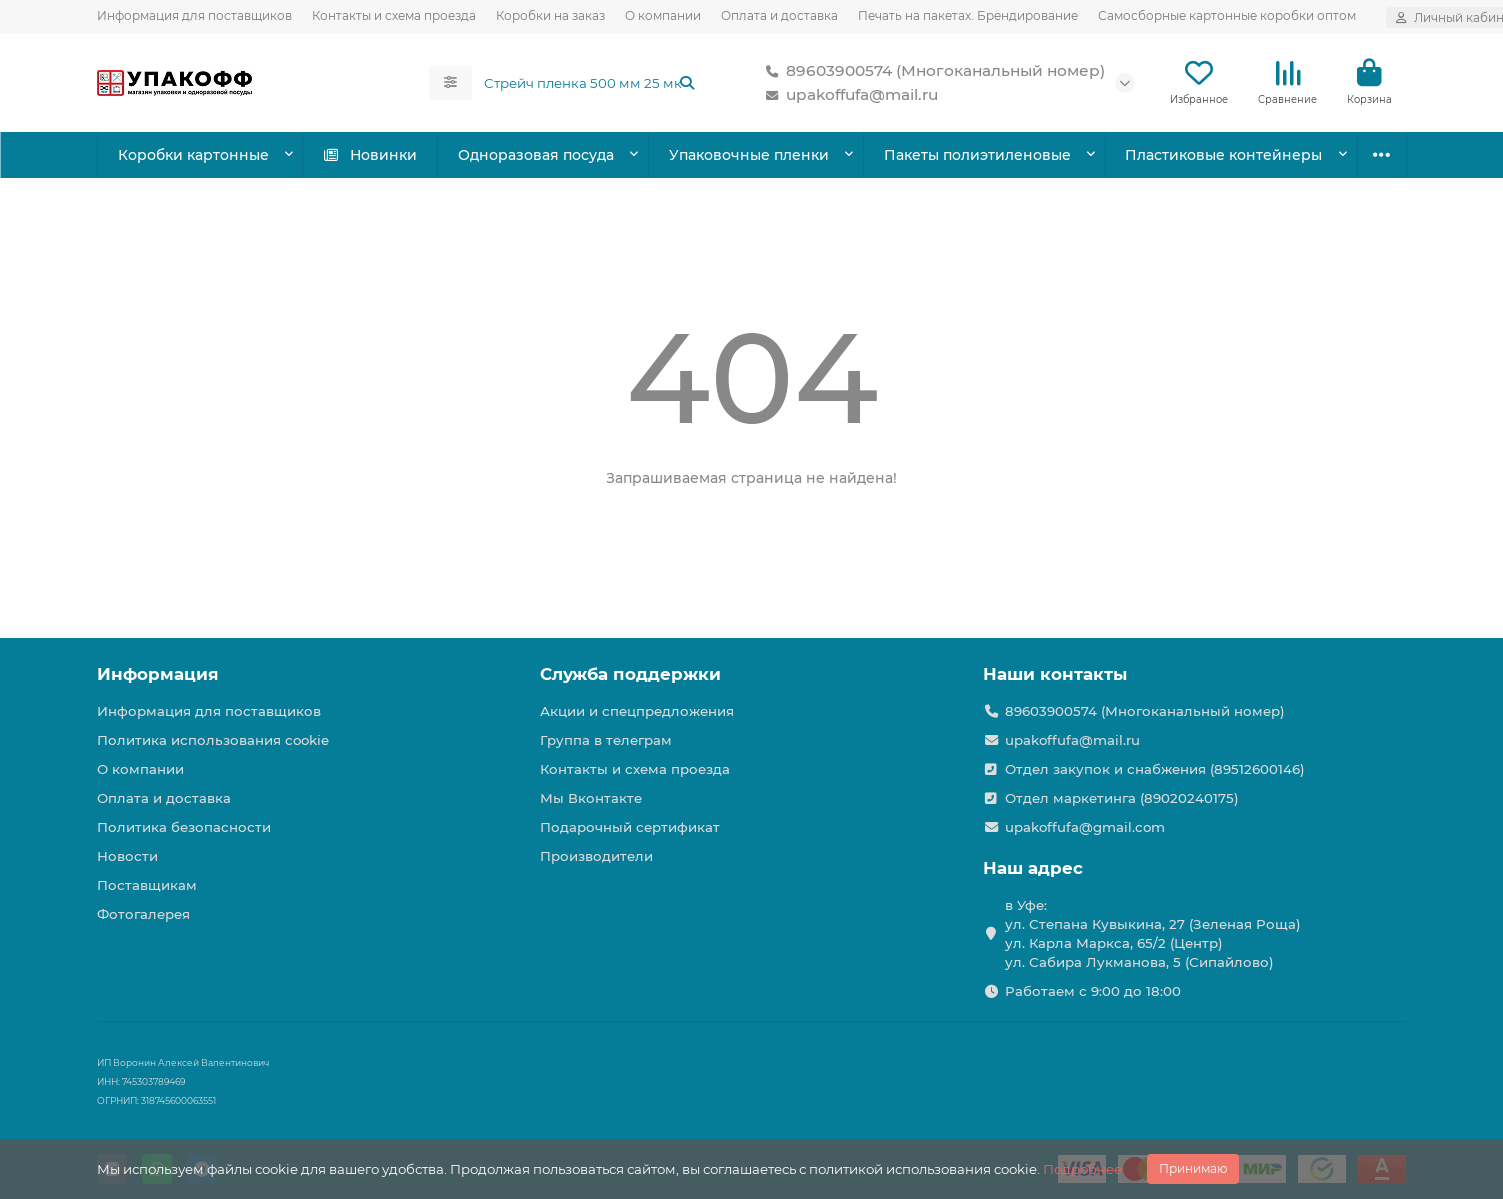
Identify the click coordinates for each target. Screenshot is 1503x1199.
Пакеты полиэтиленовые (977, 155)
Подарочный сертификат (630, 827)
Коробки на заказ (550, 15)
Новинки (369, 155)
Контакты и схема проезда (394, 15)
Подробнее (1082, 1169)
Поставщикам (147, 885)
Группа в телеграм (606, 740)
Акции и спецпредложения (637, 711)
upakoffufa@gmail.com (1085, 827)
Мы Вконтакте (591, 798)
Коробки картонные (193, 155)
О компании (663, 15)
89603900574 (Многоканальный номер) (931, 71)
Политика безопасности (184, 827)
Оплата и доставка (779, 15)
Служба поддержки (630, 674)
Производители (596, 856)
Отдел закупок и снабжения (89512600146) (1155, 769)
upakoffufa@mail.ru (848, 95)
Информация (158, 674)
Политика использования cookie (213, 740)
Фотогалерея (143, 914)
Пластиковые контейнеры (1223, 155)
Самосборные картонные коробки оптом (1227, 15)
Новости (127, 856)
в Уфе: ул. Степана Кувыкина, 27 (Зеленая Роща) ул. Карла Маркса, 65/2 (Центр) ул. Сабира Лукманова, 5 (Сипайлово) (1153, 933)
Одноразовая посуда (536, 155)
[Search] (590, 83)
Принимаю (1193, 1168)
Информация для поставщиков (194, 15)
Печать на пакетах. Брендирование (968, 15)
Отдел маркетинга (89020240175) (1122, 798)
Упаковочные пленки (749, 155)
